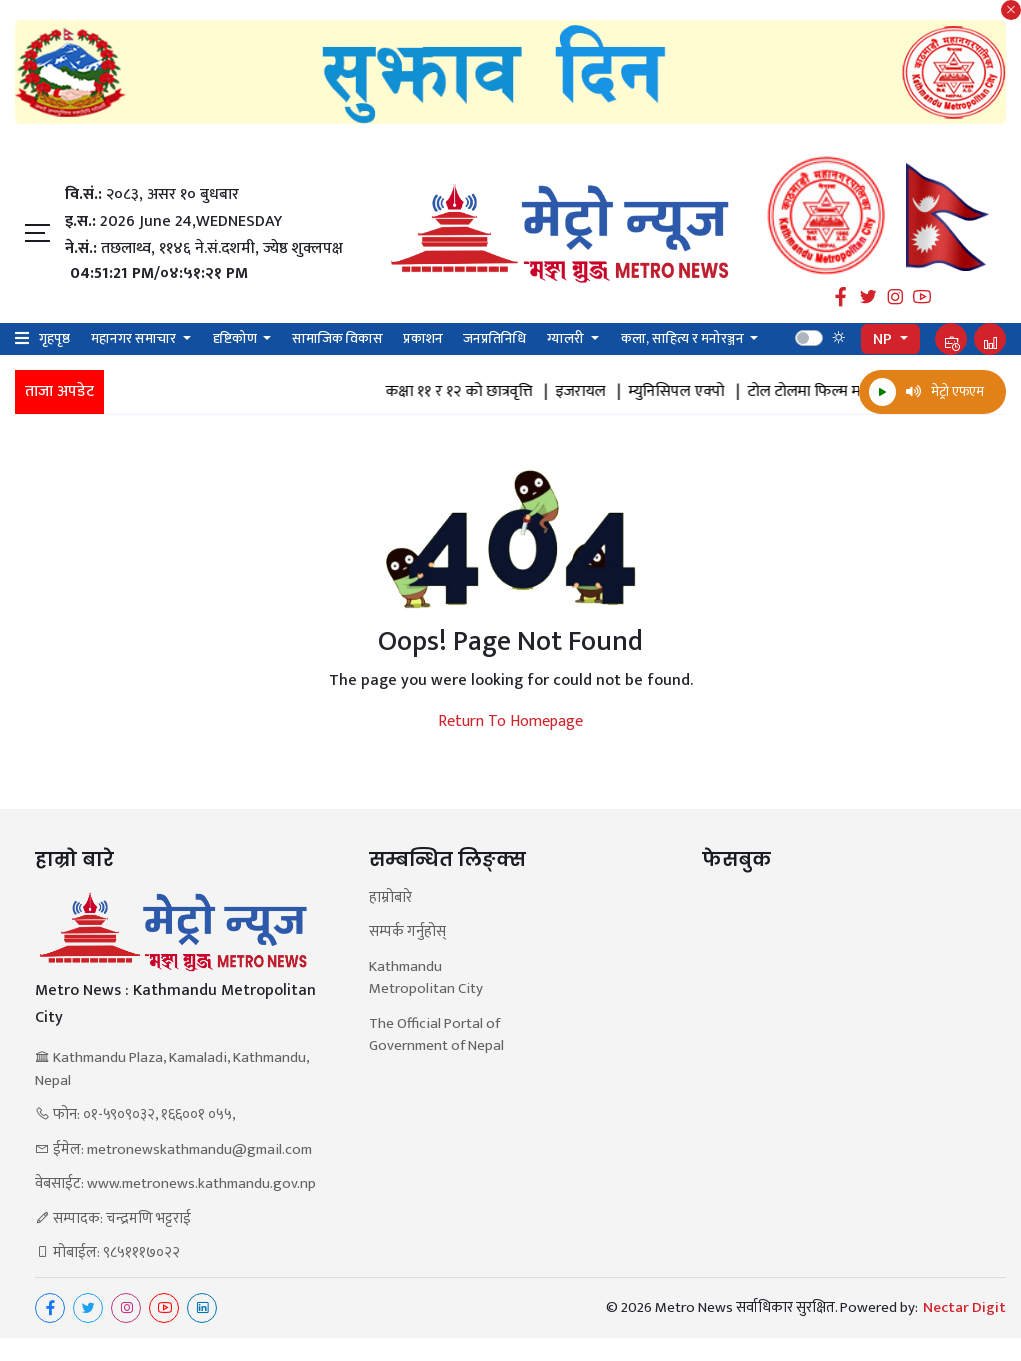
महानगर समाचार (135, 338)
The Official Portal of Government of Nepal (436, 1035)
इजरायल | (604, 392)
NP (884, 339)
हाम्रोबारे (390, 898)
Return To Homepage (510, 722)
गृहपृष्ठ (54, 338)
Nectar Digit (964, 1308)
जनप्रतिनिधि (494, 338)
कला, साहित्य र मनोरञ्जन (684, 338)
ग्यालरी (567, 338)
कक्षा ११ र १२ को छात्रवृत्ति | (483, 392)
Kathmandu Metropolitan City (426, 978)
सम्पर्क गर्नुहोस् (407, 932)
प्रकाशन (423, 338)
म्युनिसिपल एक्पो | (700, 392)
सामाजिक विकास (337, 338)
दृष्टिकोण (236, 338)
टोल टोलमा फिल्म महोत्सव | (846, 392)
